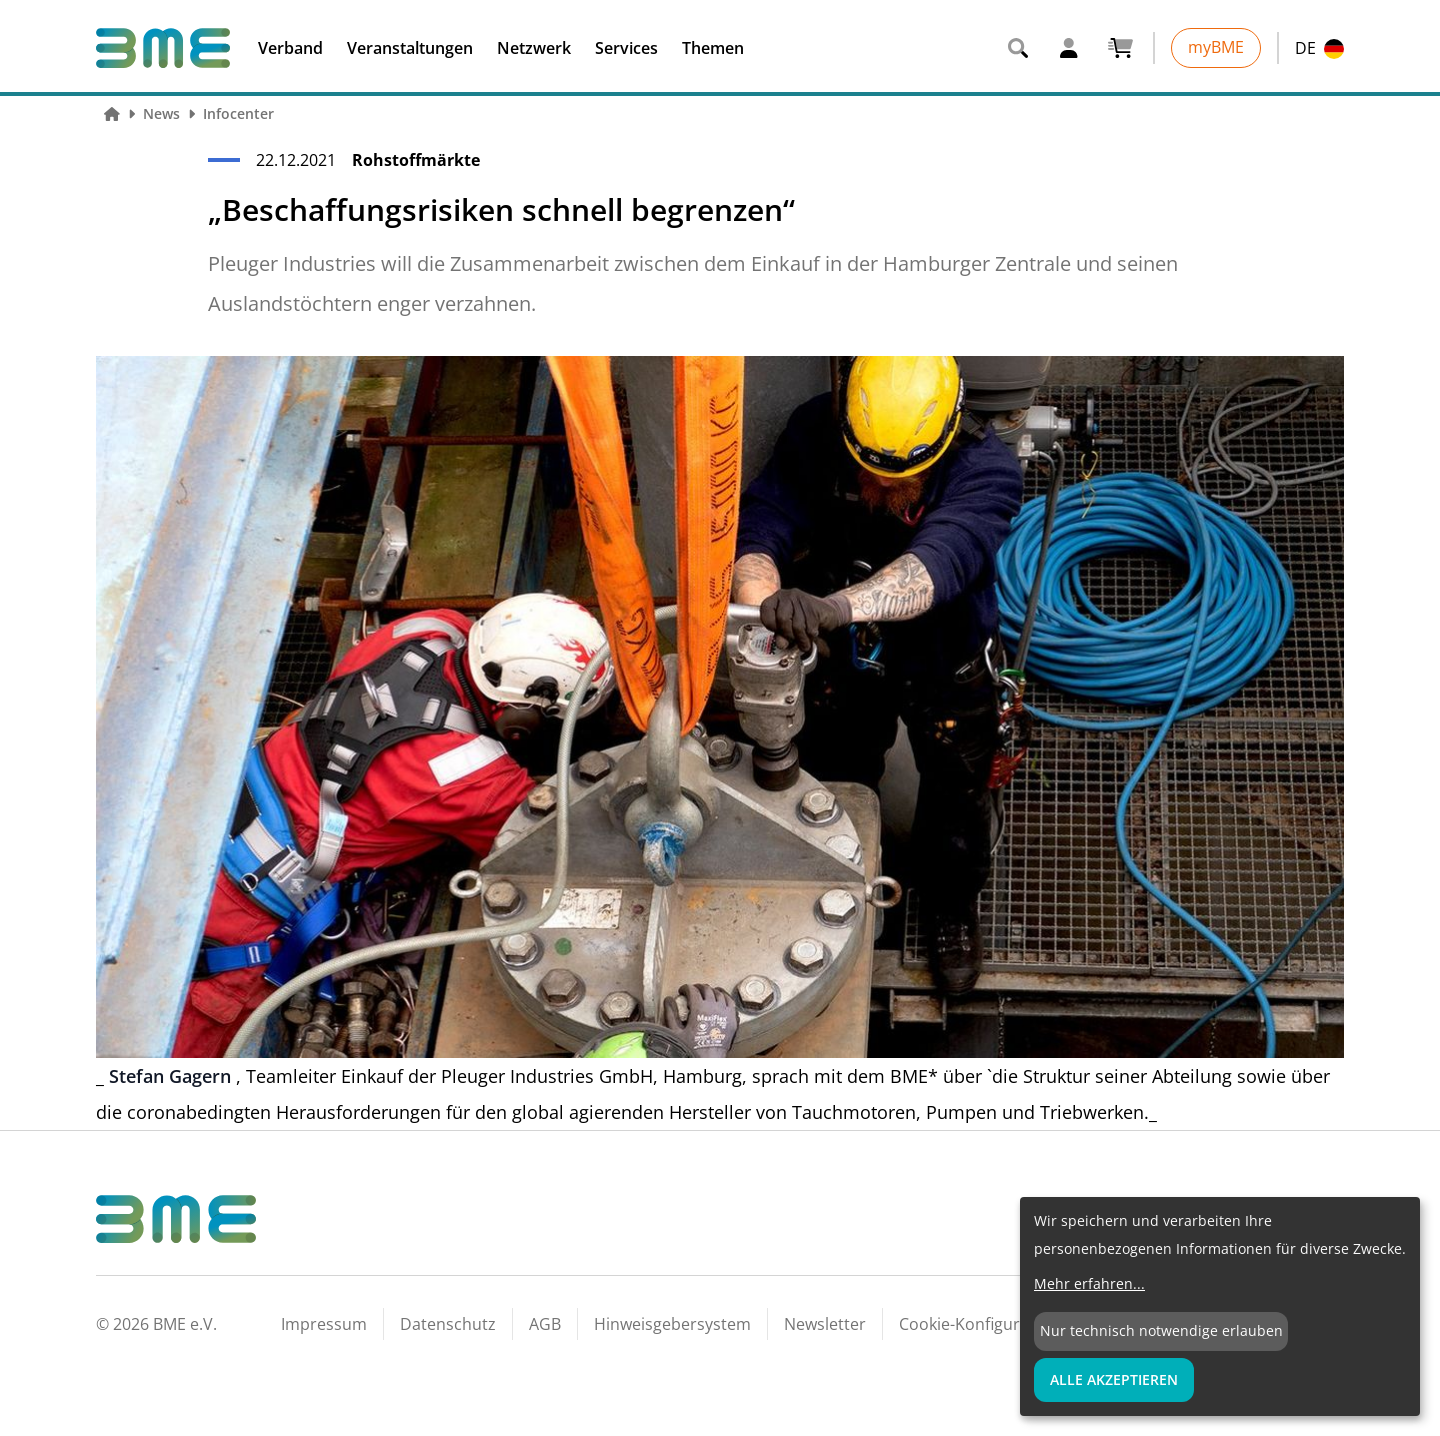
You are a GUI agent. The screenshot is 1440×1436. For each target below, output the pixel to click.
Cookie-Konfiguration (979, 1324)
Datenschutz (448, 1324)
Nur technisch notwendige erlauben (1161, 1330)
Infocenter (238, 113)
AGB (545, 1324)
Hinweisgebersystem (672, 1324)
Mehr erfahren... (1089, 1283)
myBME (1216, 47)
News (161, 113)
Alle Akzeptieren (1114, 1379)
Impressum (324, 1324)
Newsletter (825, 1324)
